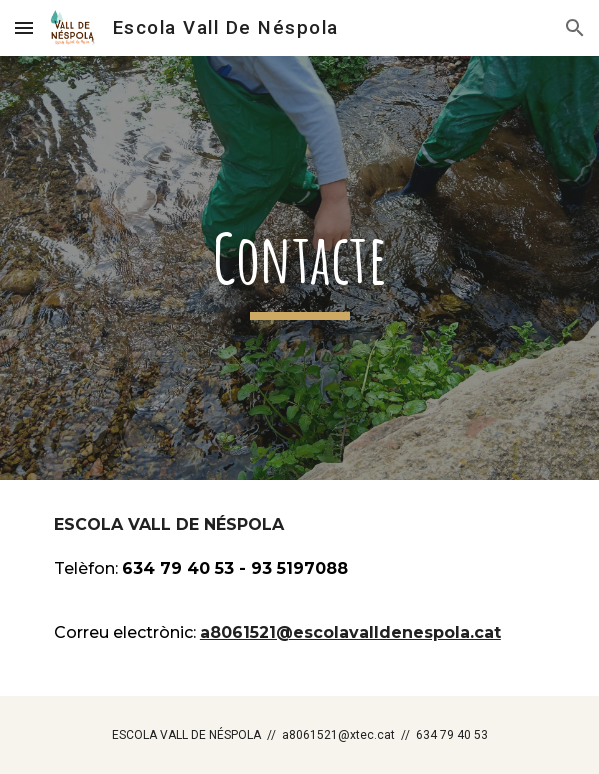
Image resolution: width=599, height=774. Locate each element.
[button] (24, 27)
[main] (299, 268)
